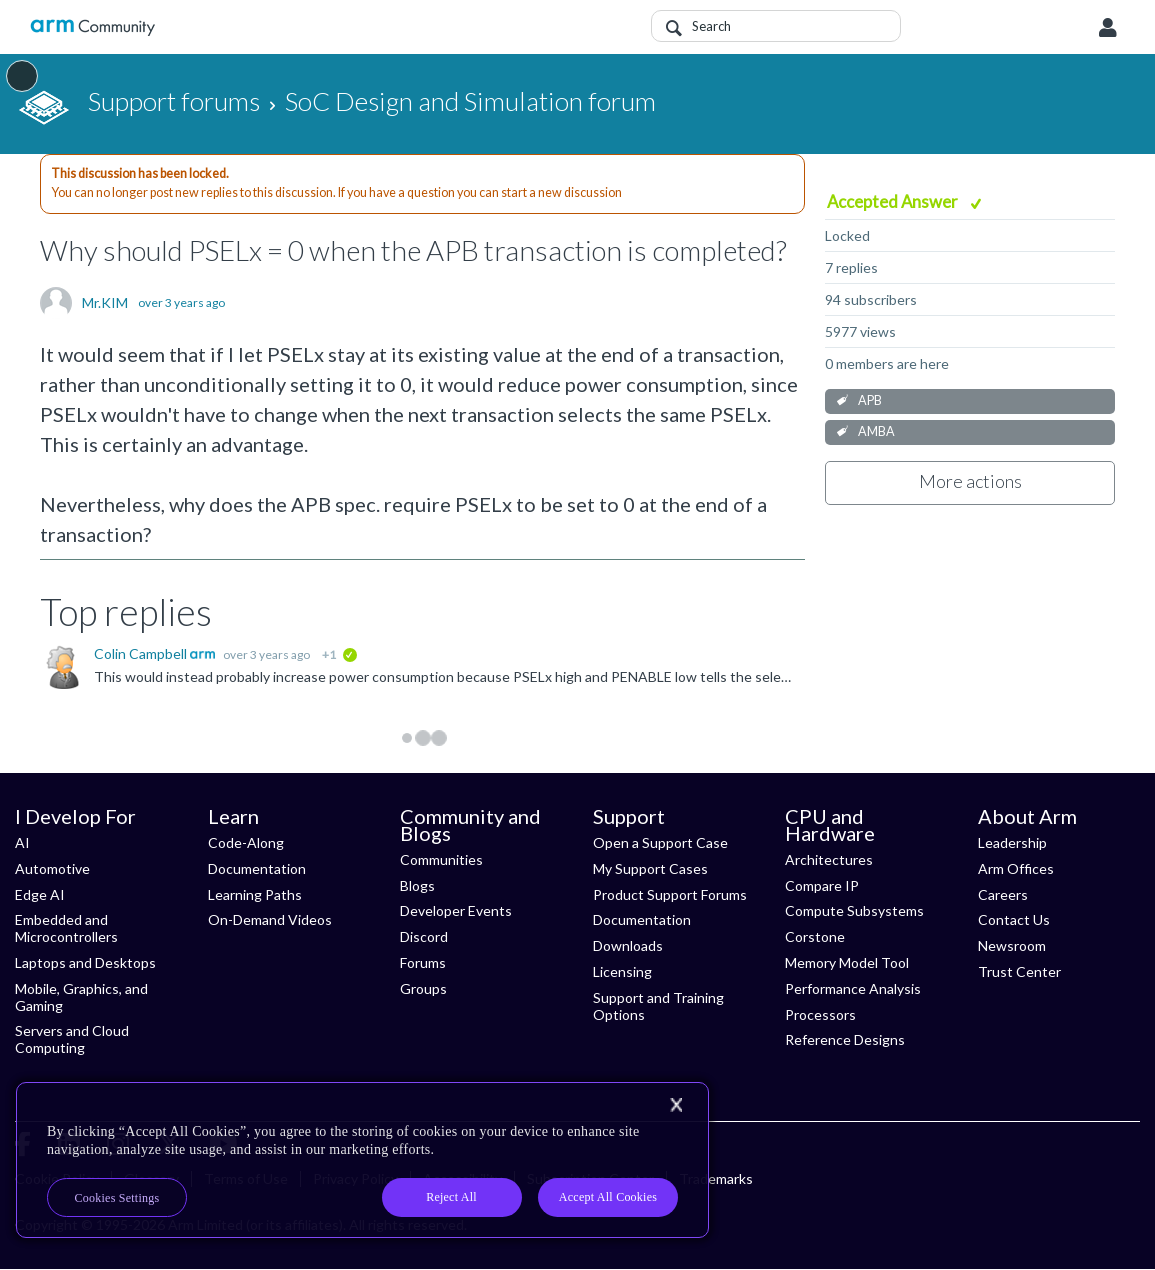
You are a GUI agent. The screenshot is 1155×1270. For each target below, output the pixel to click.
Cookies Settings (117, 1198)
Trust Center (1019, 971)
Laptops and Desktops (85, 962)
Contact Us (1014, 919)
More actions (970, 481)
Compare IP (822, 885)
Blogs (417, 885)
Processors (820, 1014)
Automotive (52, 868)
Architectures (829, 859)
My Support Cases (650, 868)
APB (870, 400)
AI (22, 842)
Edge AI (40, 894)
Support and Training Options (658, 1006)
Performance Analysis (853, 988)
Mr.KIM (105, 303)
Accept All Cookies (608, 1197)
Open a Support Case (660, 842)
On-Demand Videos (270, 919)
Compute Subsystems (854, 910)
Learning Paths (255, 894)
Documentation (257, 868)
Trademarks (716, 1178)
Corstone (815, 936)
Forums (423, 962)
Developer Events (456, 910)
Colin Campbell (142, 653)
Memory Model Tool (847, 962)
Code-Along (246, 842)
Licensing (622, 971)
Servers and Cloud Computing (72, 1039)
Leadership (1012, 842)
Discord (424, 936)
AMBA (876, 431)
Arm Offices (1016, 868)
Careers (1003, 894)
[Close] (676, 1105)
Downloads (628, 945)
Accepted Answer (894, 201)
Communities (441, 859)
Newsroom (1012, 945)
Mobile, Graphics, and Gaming (81, 997)
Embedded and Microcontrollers (66, 928)
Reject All (451, 1197)
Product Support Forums (670, 894)
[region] (362, 1160)
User (1108, 28)
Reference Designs (845, 1039)
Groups (423, 988)
